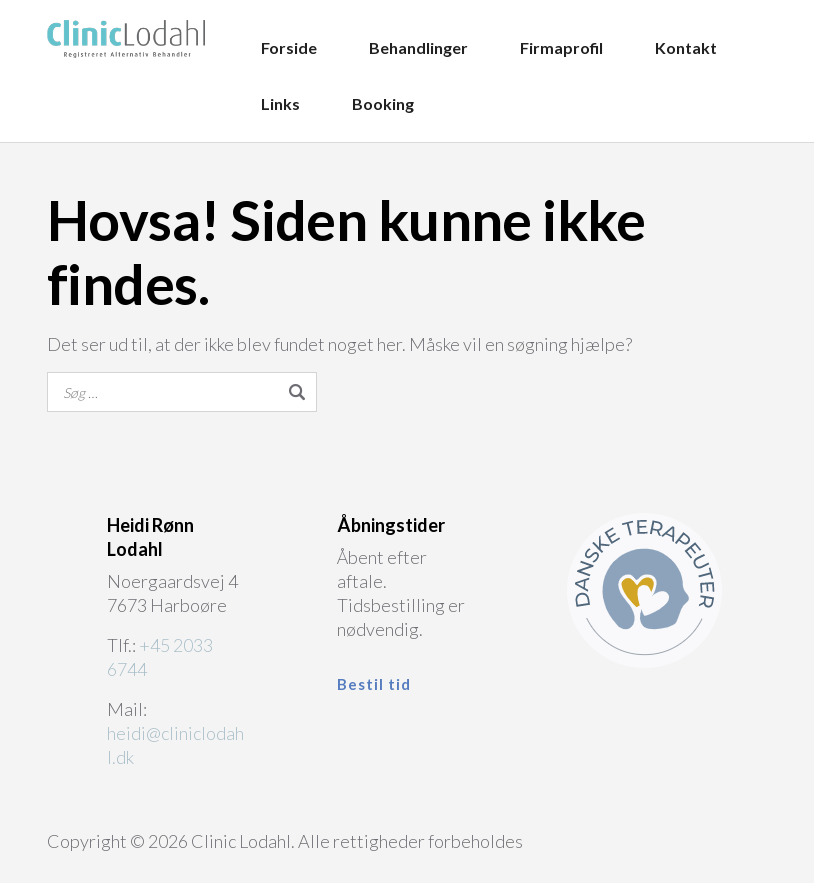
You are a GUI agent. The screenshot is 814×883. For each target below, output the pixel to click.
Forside (289, 47)
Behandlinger (418, 47)
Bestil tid (374, 684)
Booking (383, 103)
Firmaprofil (561, 47)
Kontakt (686, 47)
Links (280, 103)
